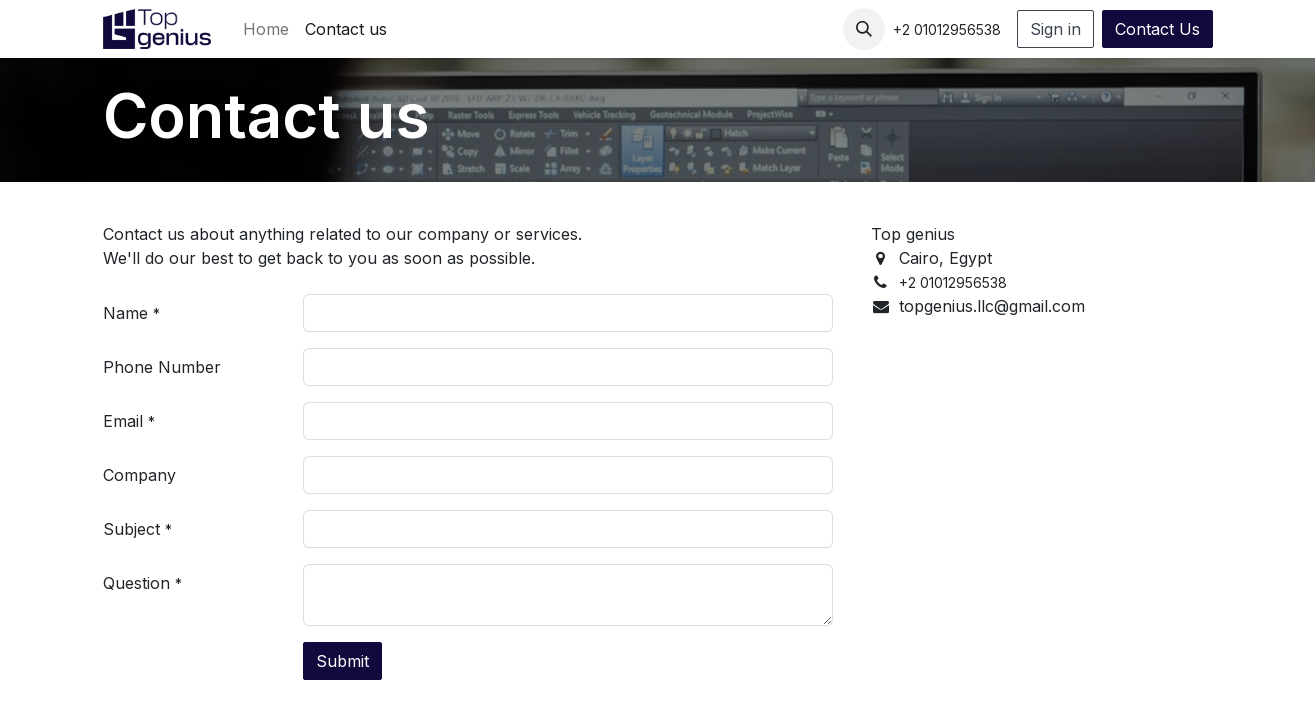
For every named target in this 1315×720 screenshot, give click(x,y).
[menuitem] (266, 29)
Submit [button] (342, 661)
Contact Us (1157, 29)
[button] (864, 29)
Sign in (1055, 29)
